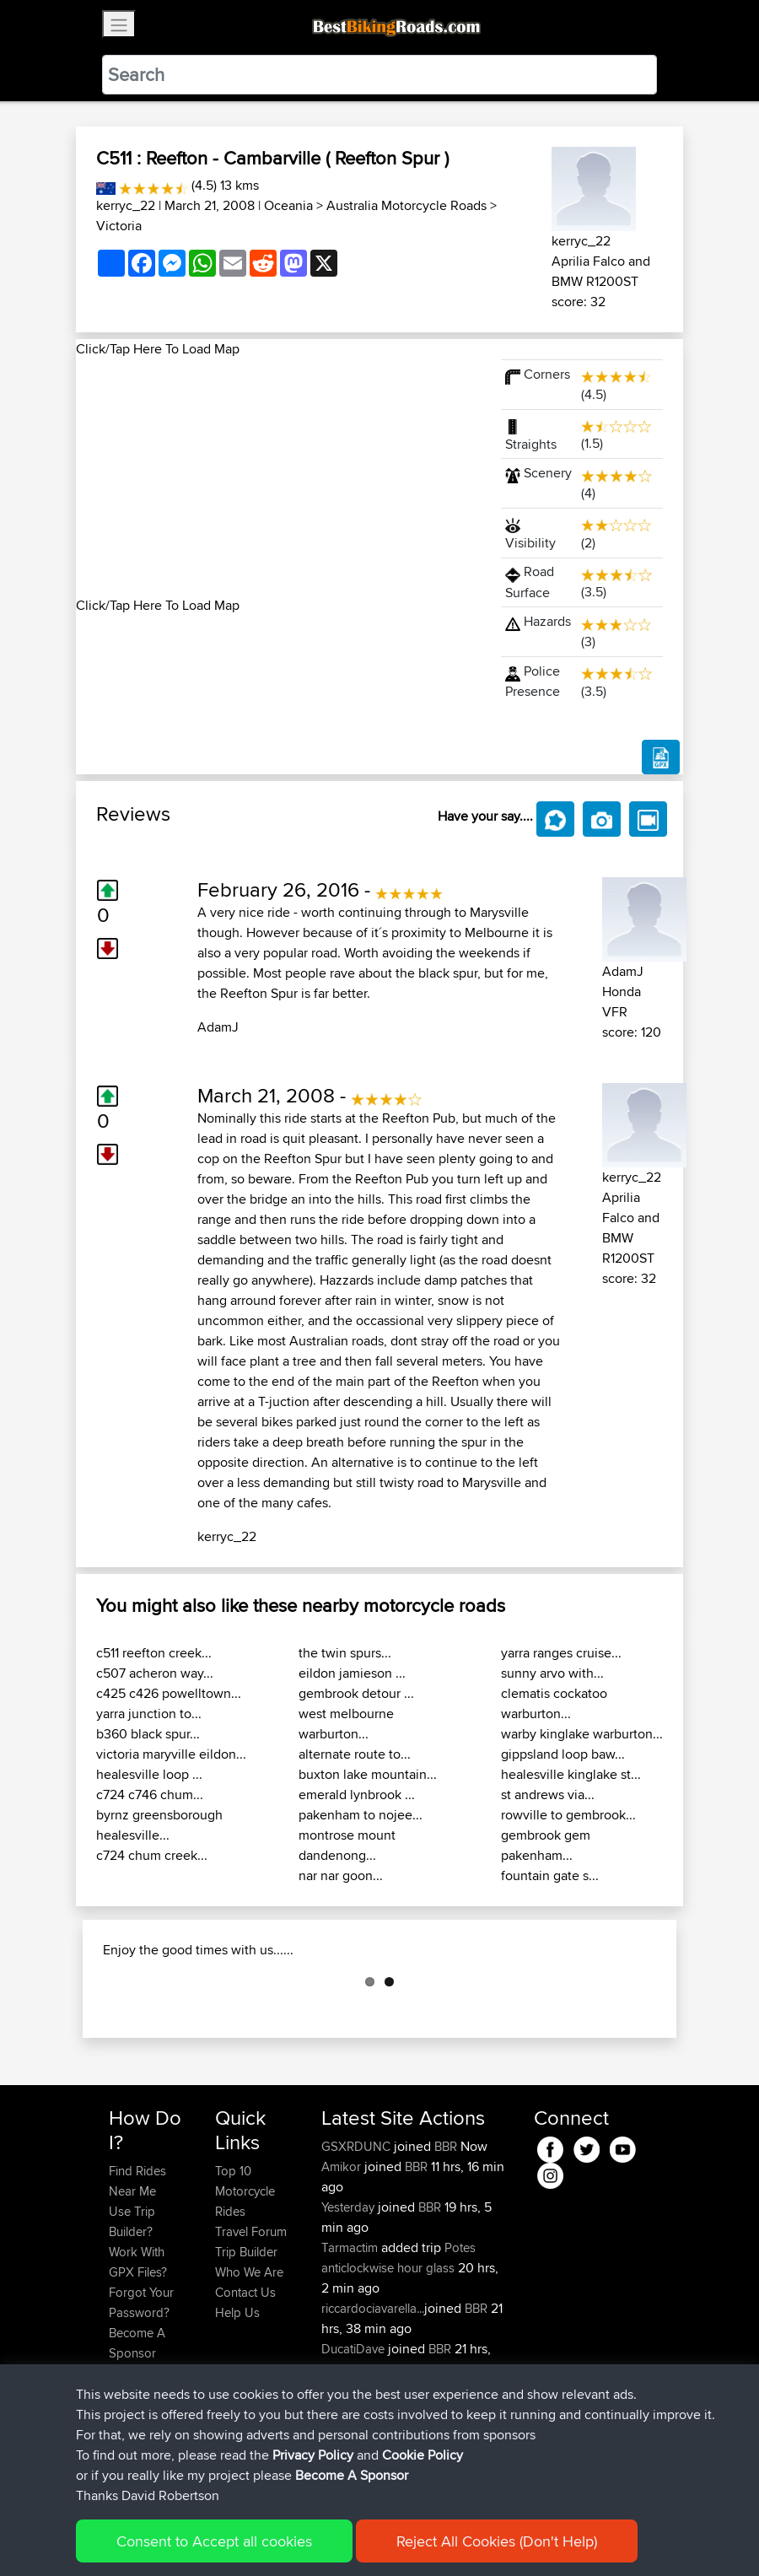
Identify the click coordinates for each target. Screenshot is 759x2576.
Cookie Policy (418, 2538)
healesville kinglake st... (571, 1774)
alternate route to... (355, 1754)
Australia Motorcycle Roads (406, 205)
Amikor (342, 2251)
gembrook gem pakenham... (545, 1845)
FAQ (120, 2457)
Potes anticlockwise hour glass (398, 2342)
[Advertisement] (278, 477)
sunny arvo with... (552, 1673)
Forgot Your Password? (141, 2387)
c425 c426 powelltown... (168, 1693)
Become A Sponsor (137, 2427)
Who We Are (249, 2356)
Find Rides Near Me (137, 2265)
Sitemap (266, 2538)
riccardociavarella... (372, 2392)
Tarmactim (351, 2332)
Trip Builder (246, 2336)
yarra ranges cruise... (561, 1653)
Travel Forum (251, 2316)
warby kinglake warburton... (582, 1733)
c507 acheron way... (154, 1673)
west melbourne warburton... (346, 1723)
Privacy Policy (335, 2538)
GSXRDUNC (357, 2230)
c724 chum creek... (151, 1855)
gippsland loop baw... (563, 1754)
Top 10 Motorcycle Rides (245, 2275)
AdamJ (218, 1027)
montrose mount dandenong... (347, 1845)
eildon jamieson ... (352, 1673)
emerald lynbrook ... (357, 1794)
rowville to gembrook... (568, 1814)
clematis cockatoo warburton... (554, 1703)
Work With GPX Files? (138, 2346)
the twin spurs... (345, 1653)
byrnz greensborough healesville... (159, 1825)
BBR (445, 2230)
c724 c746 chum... (149, 1794)
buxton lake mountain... (368, 1774)
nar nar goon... (341, 1875)
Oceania (288, 205)
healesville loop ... (149, 1774)
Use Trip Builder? (132, 2306)
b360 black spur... (148, 1733)
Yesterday (349, 2291)
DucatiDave (354, 2433)
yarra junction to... (149, 1713)
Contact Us (245, 2376)
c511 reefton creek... (154, 1653)
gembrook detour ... (356, 1693)
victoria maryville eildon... (171, 1754)
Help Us (237, 2397)
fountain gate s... (550, 1875)
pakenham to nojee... (361, 1814)
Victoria (119, 225)
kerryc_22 (125, 205)
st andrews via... (548, 1794)
